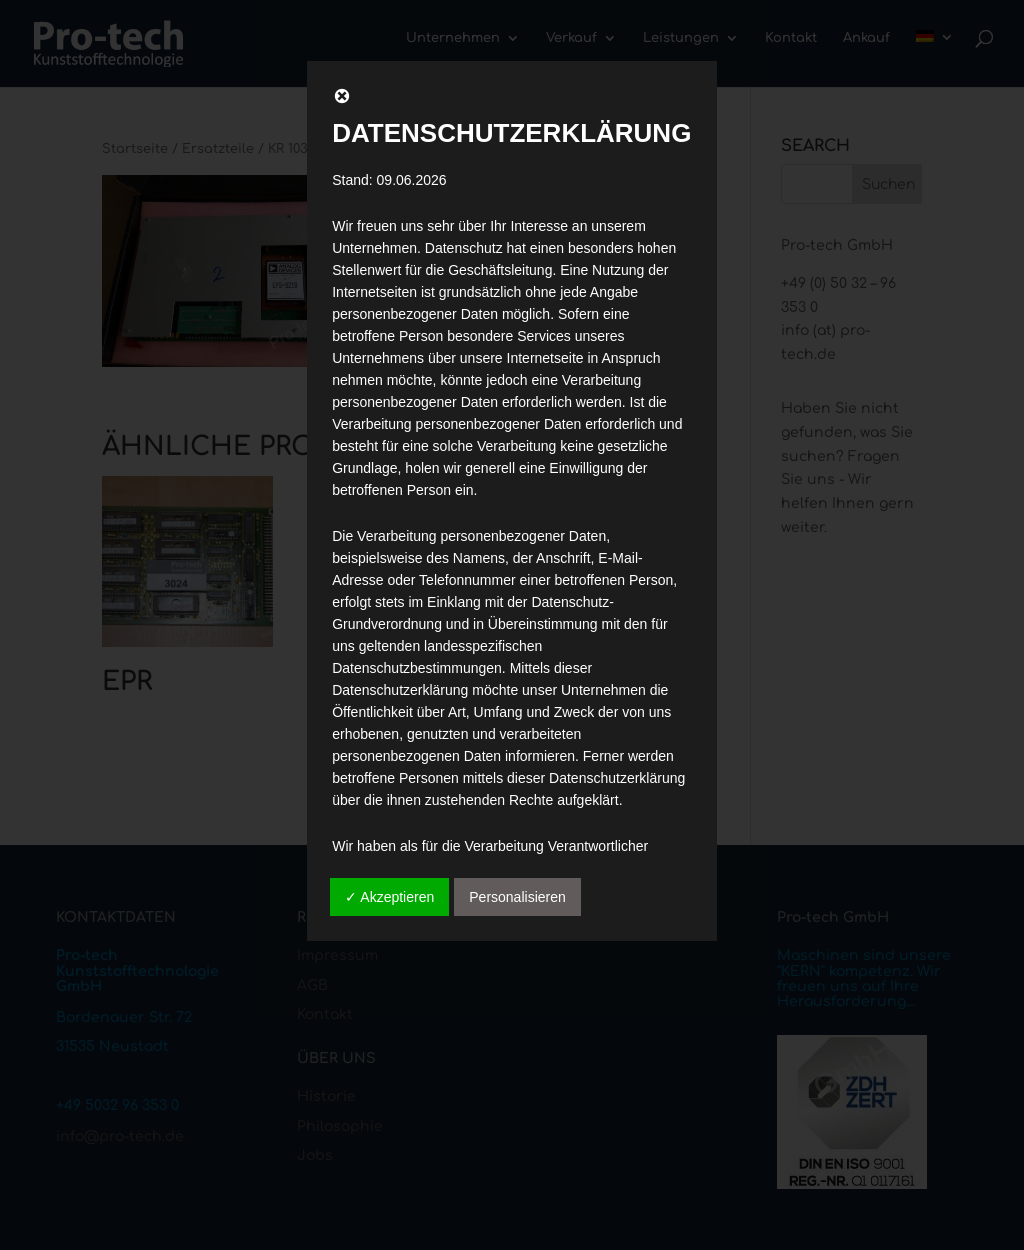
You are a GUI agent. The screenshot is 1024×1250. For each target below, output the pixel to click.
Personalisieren (517, 897)
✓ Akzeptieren (389, 897)
